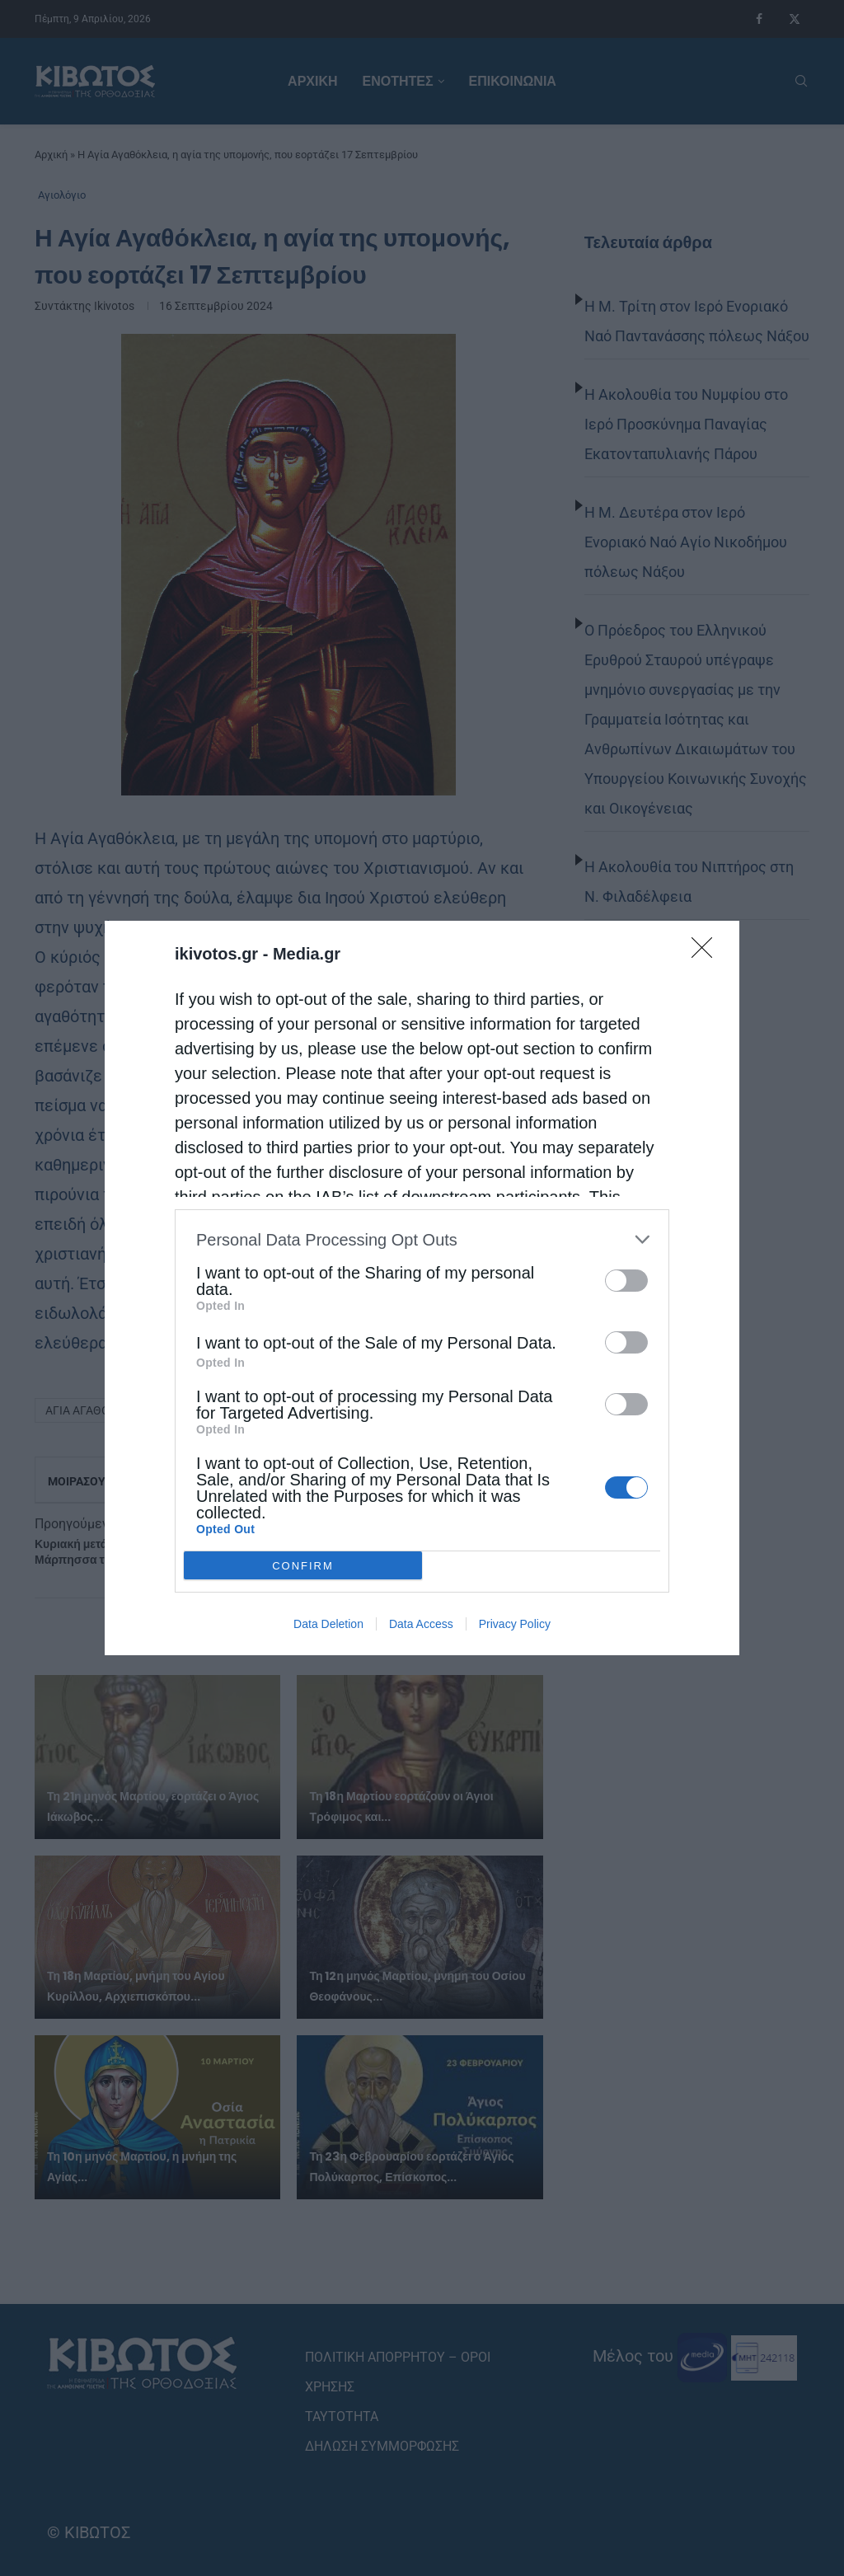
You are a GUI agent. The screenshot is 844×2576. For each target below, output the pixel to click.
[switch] (626, 1280)
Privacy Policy (515, 1624)
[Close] (707, 953)
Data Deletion (328, 1624)
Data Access (421, 1624)
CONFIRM (303, 1566)
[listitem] (422, 1239)
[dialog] (422, 1288)
